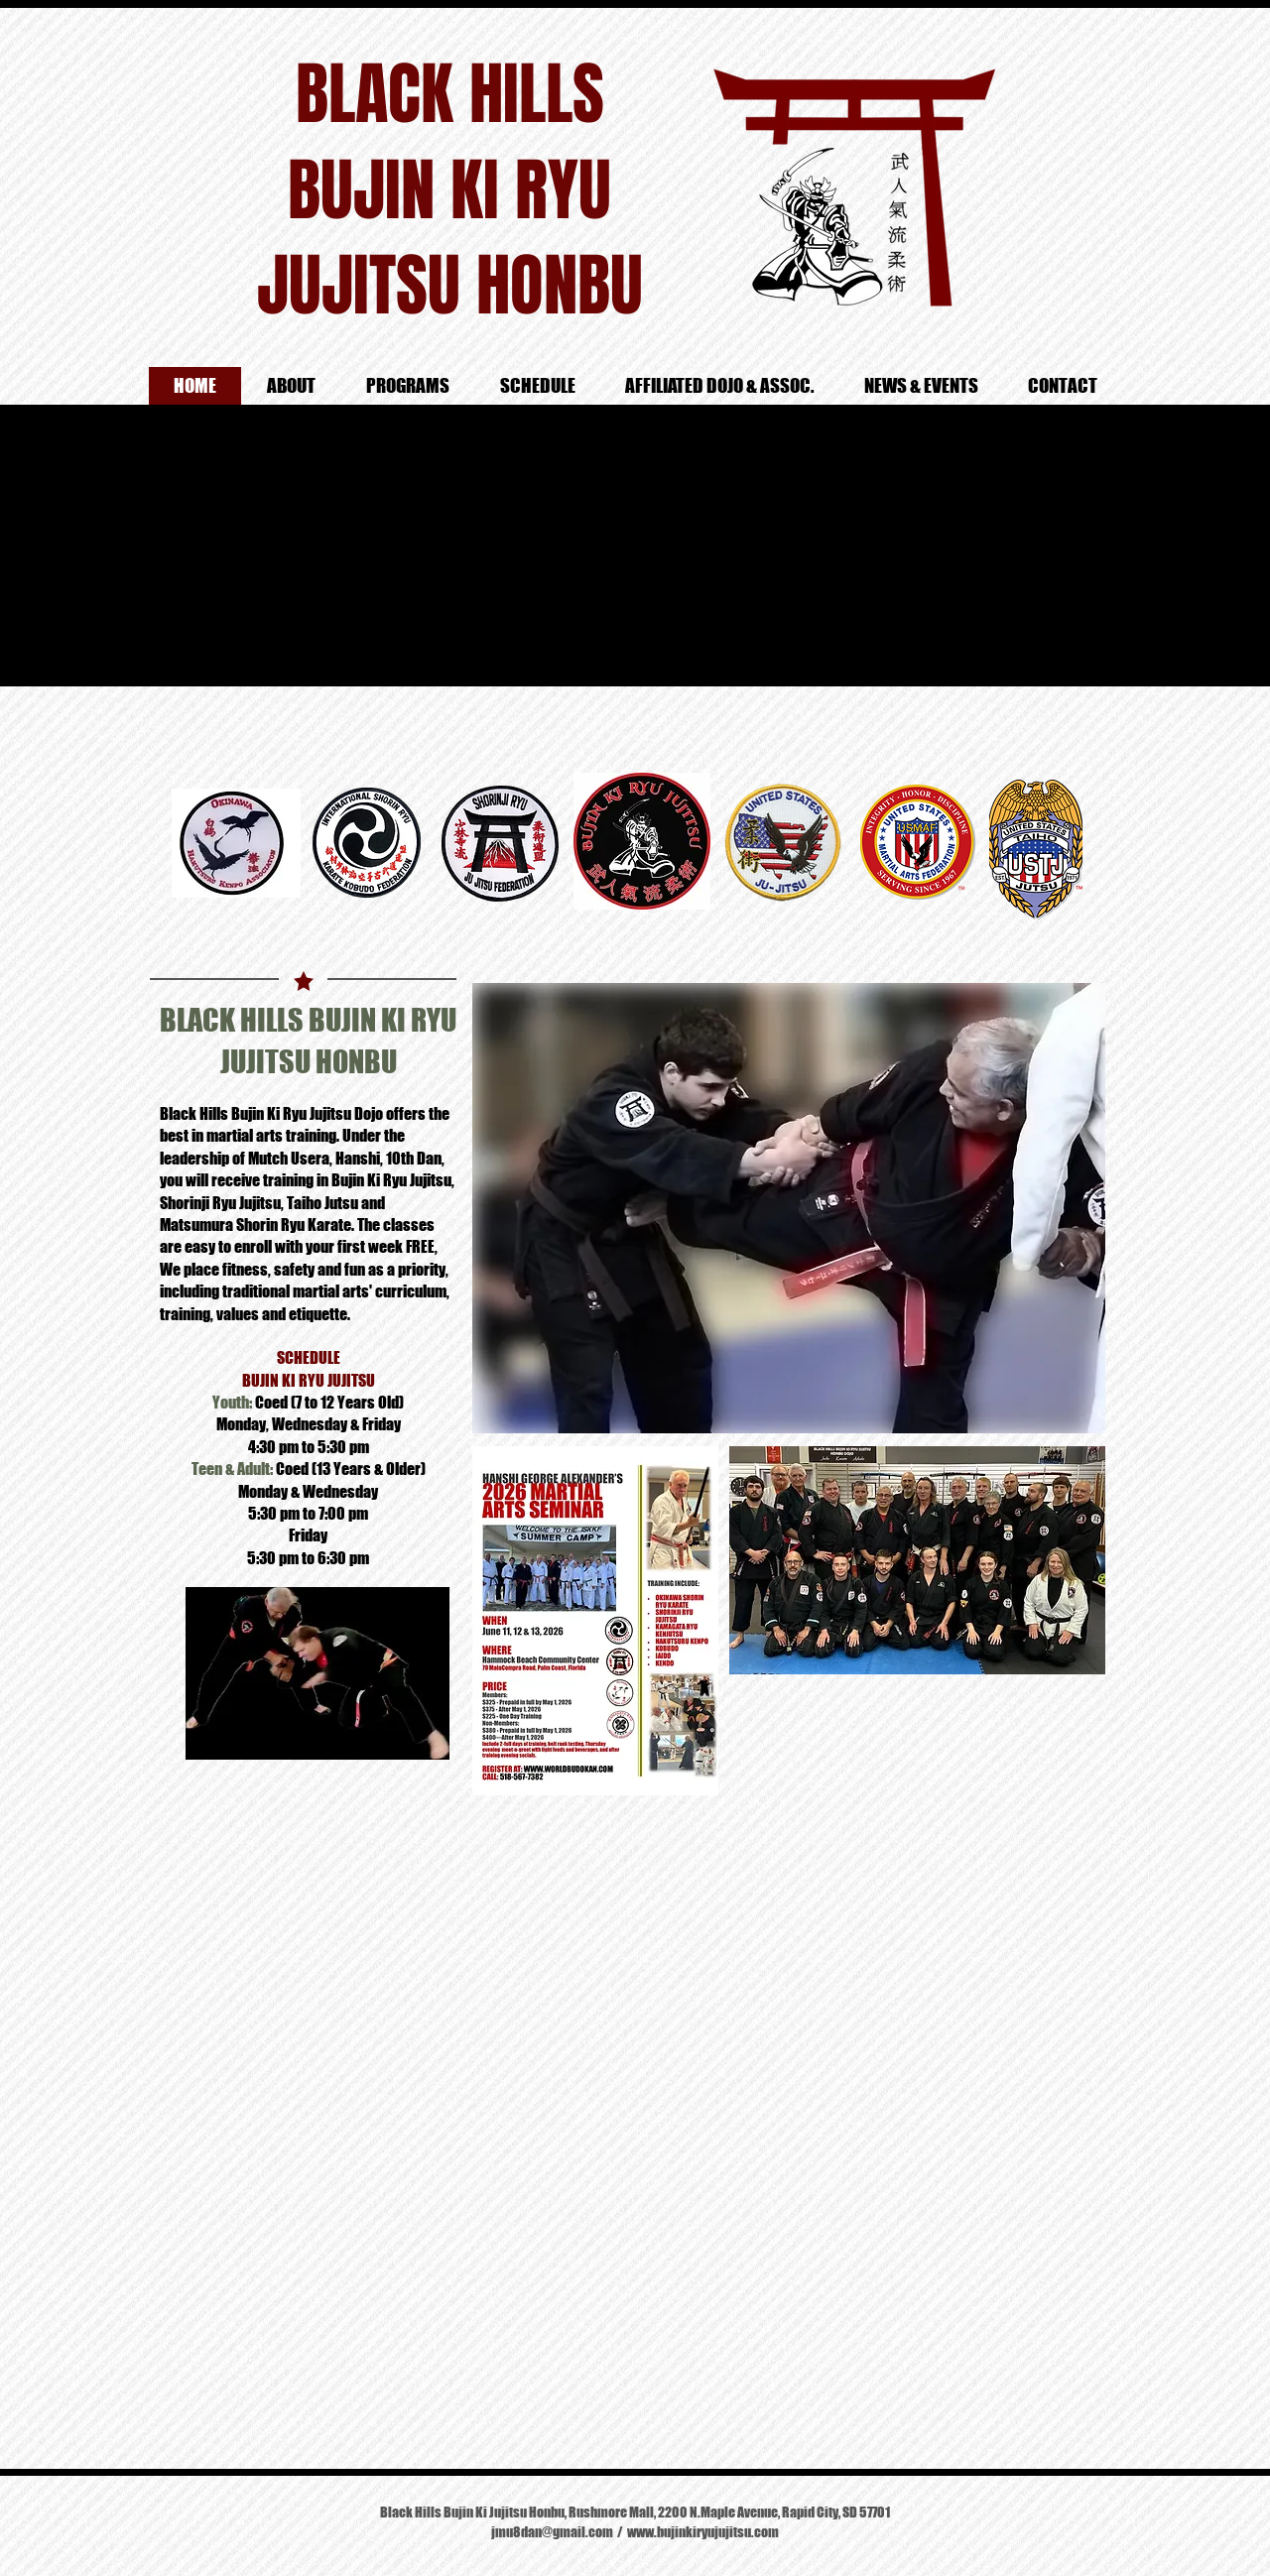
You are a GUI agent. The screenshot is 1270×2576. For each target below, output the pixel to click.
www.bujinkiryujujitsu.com (703, 2531)
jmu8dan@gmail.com (552, 2531)
